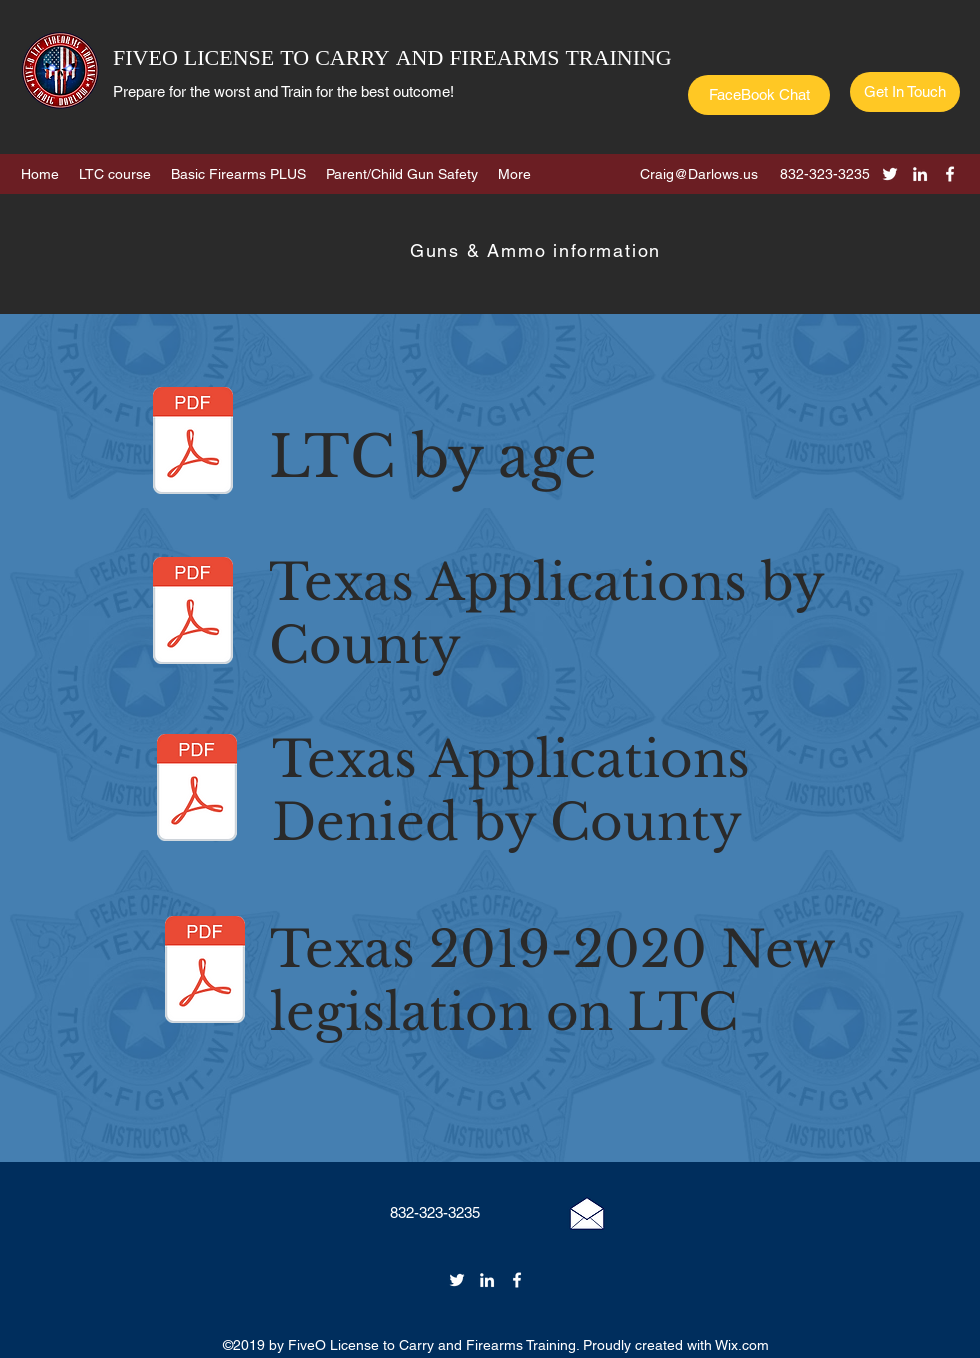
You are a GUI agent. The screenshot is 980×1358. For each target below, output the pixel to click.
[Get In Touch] (905, 92)
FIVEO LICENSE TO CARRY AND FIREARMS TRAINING (392, 59)
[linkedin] (920, 174)
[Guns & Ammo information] (537, 250)
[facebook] (950, 174)
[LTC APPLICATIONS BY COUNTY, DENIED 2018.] (197, 790)
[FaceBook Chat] (759, 95)
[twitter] (890, 174)
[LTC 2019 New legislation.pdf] (205, 972)
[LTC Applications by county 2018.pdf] (193, 613)
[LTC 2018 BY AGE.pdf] (193, 443)
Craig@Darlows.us (699, 174)
